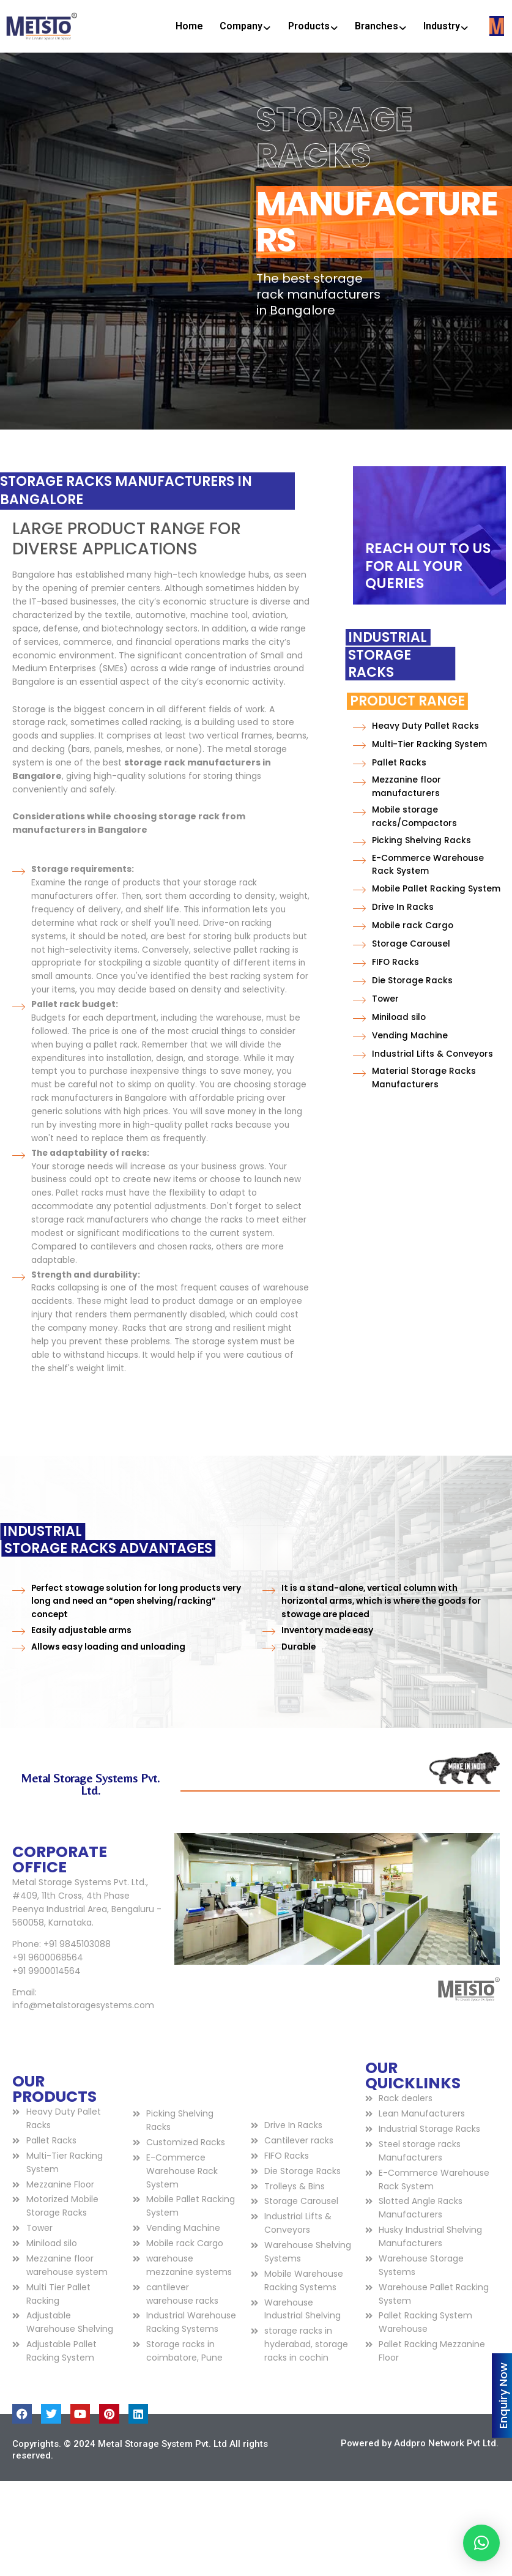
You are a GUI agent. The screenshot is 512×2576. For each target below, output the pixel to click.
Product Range (346, 700)
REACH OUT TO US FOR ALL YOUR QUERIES (428, 566)
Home (189, 26)
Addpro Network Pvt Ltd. (446, 2443)
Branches (381, 26)
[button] (481, 2543)
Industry (446, 26)
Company (245, 26)
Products (313, 26)
